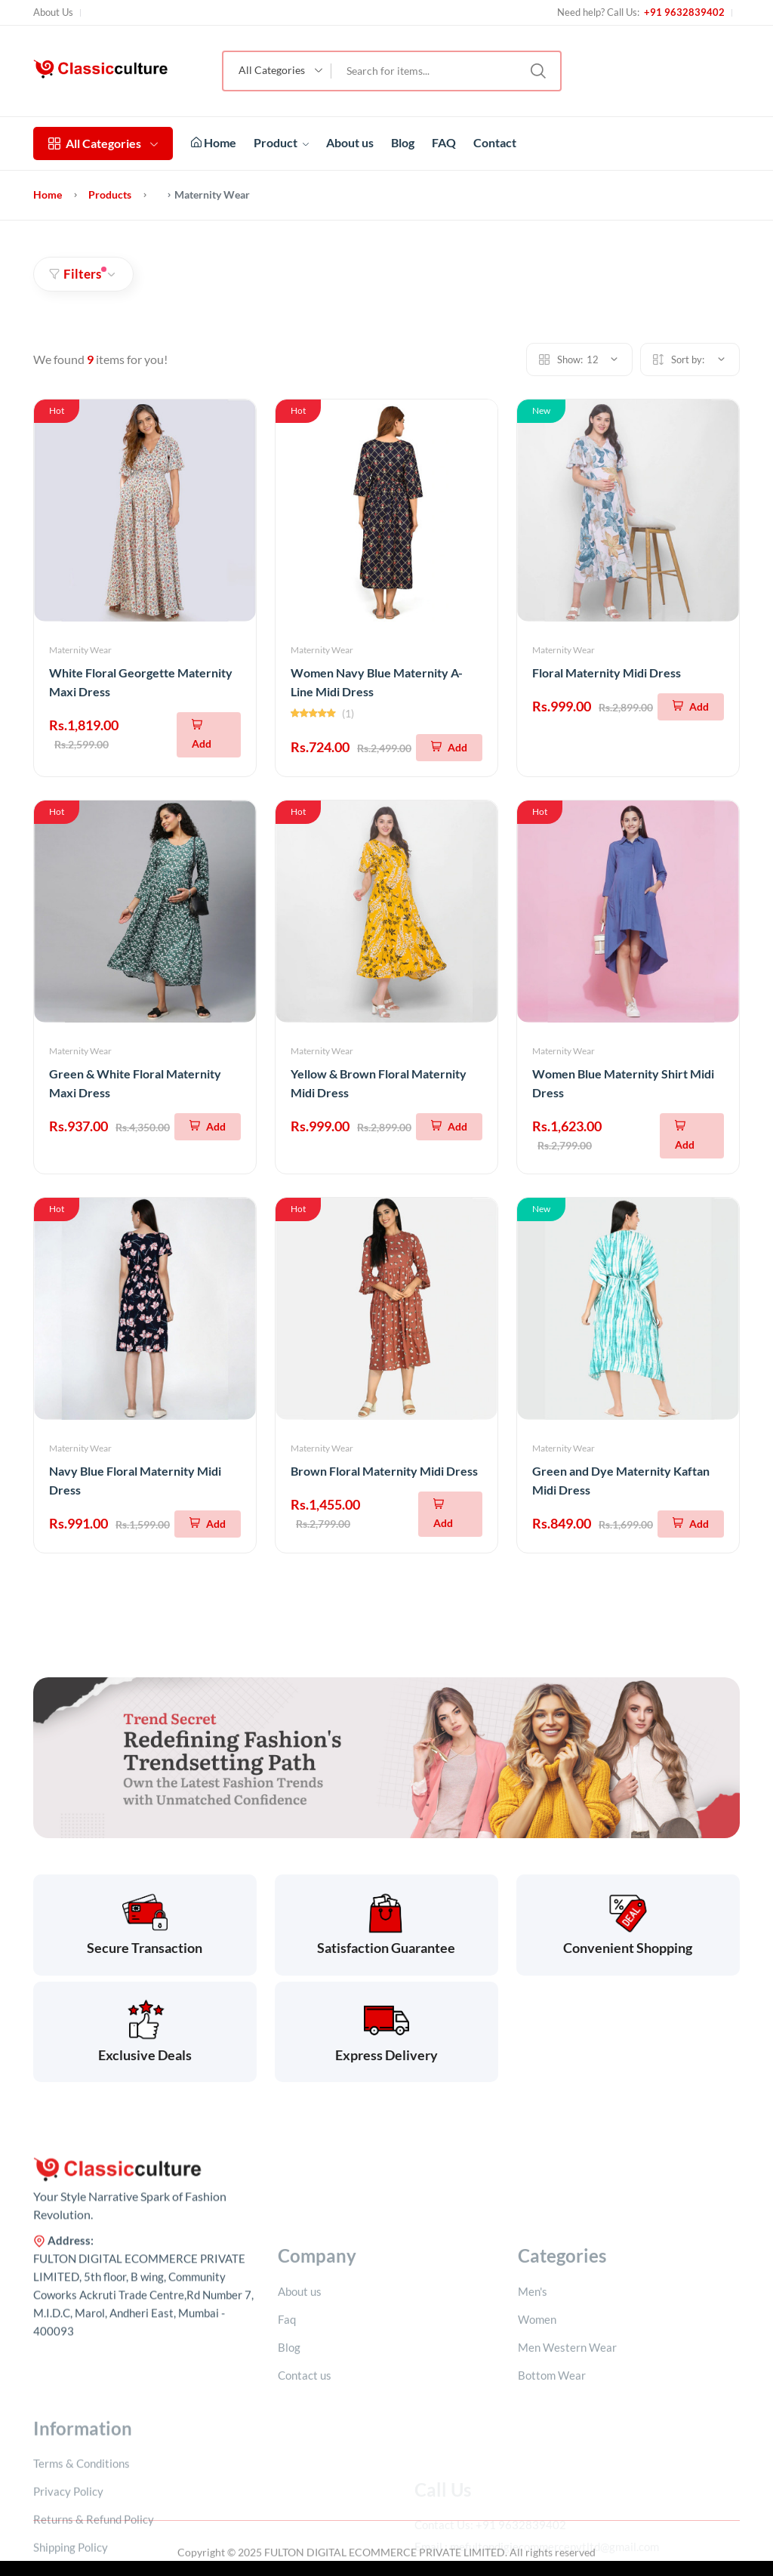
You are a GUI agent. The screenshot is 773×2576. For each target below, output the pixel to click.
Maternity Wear (80, 650)
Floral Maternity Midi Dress (606, 672)
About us (350, 142)
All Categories (103, 143)
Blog (402, 142)
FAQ (444, 142)
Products (109, 194)
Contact (494, 142)
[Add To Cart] (209, 734)
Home (213, 142)
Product (281, 142)
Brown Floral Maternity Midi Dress (384, 1471)
